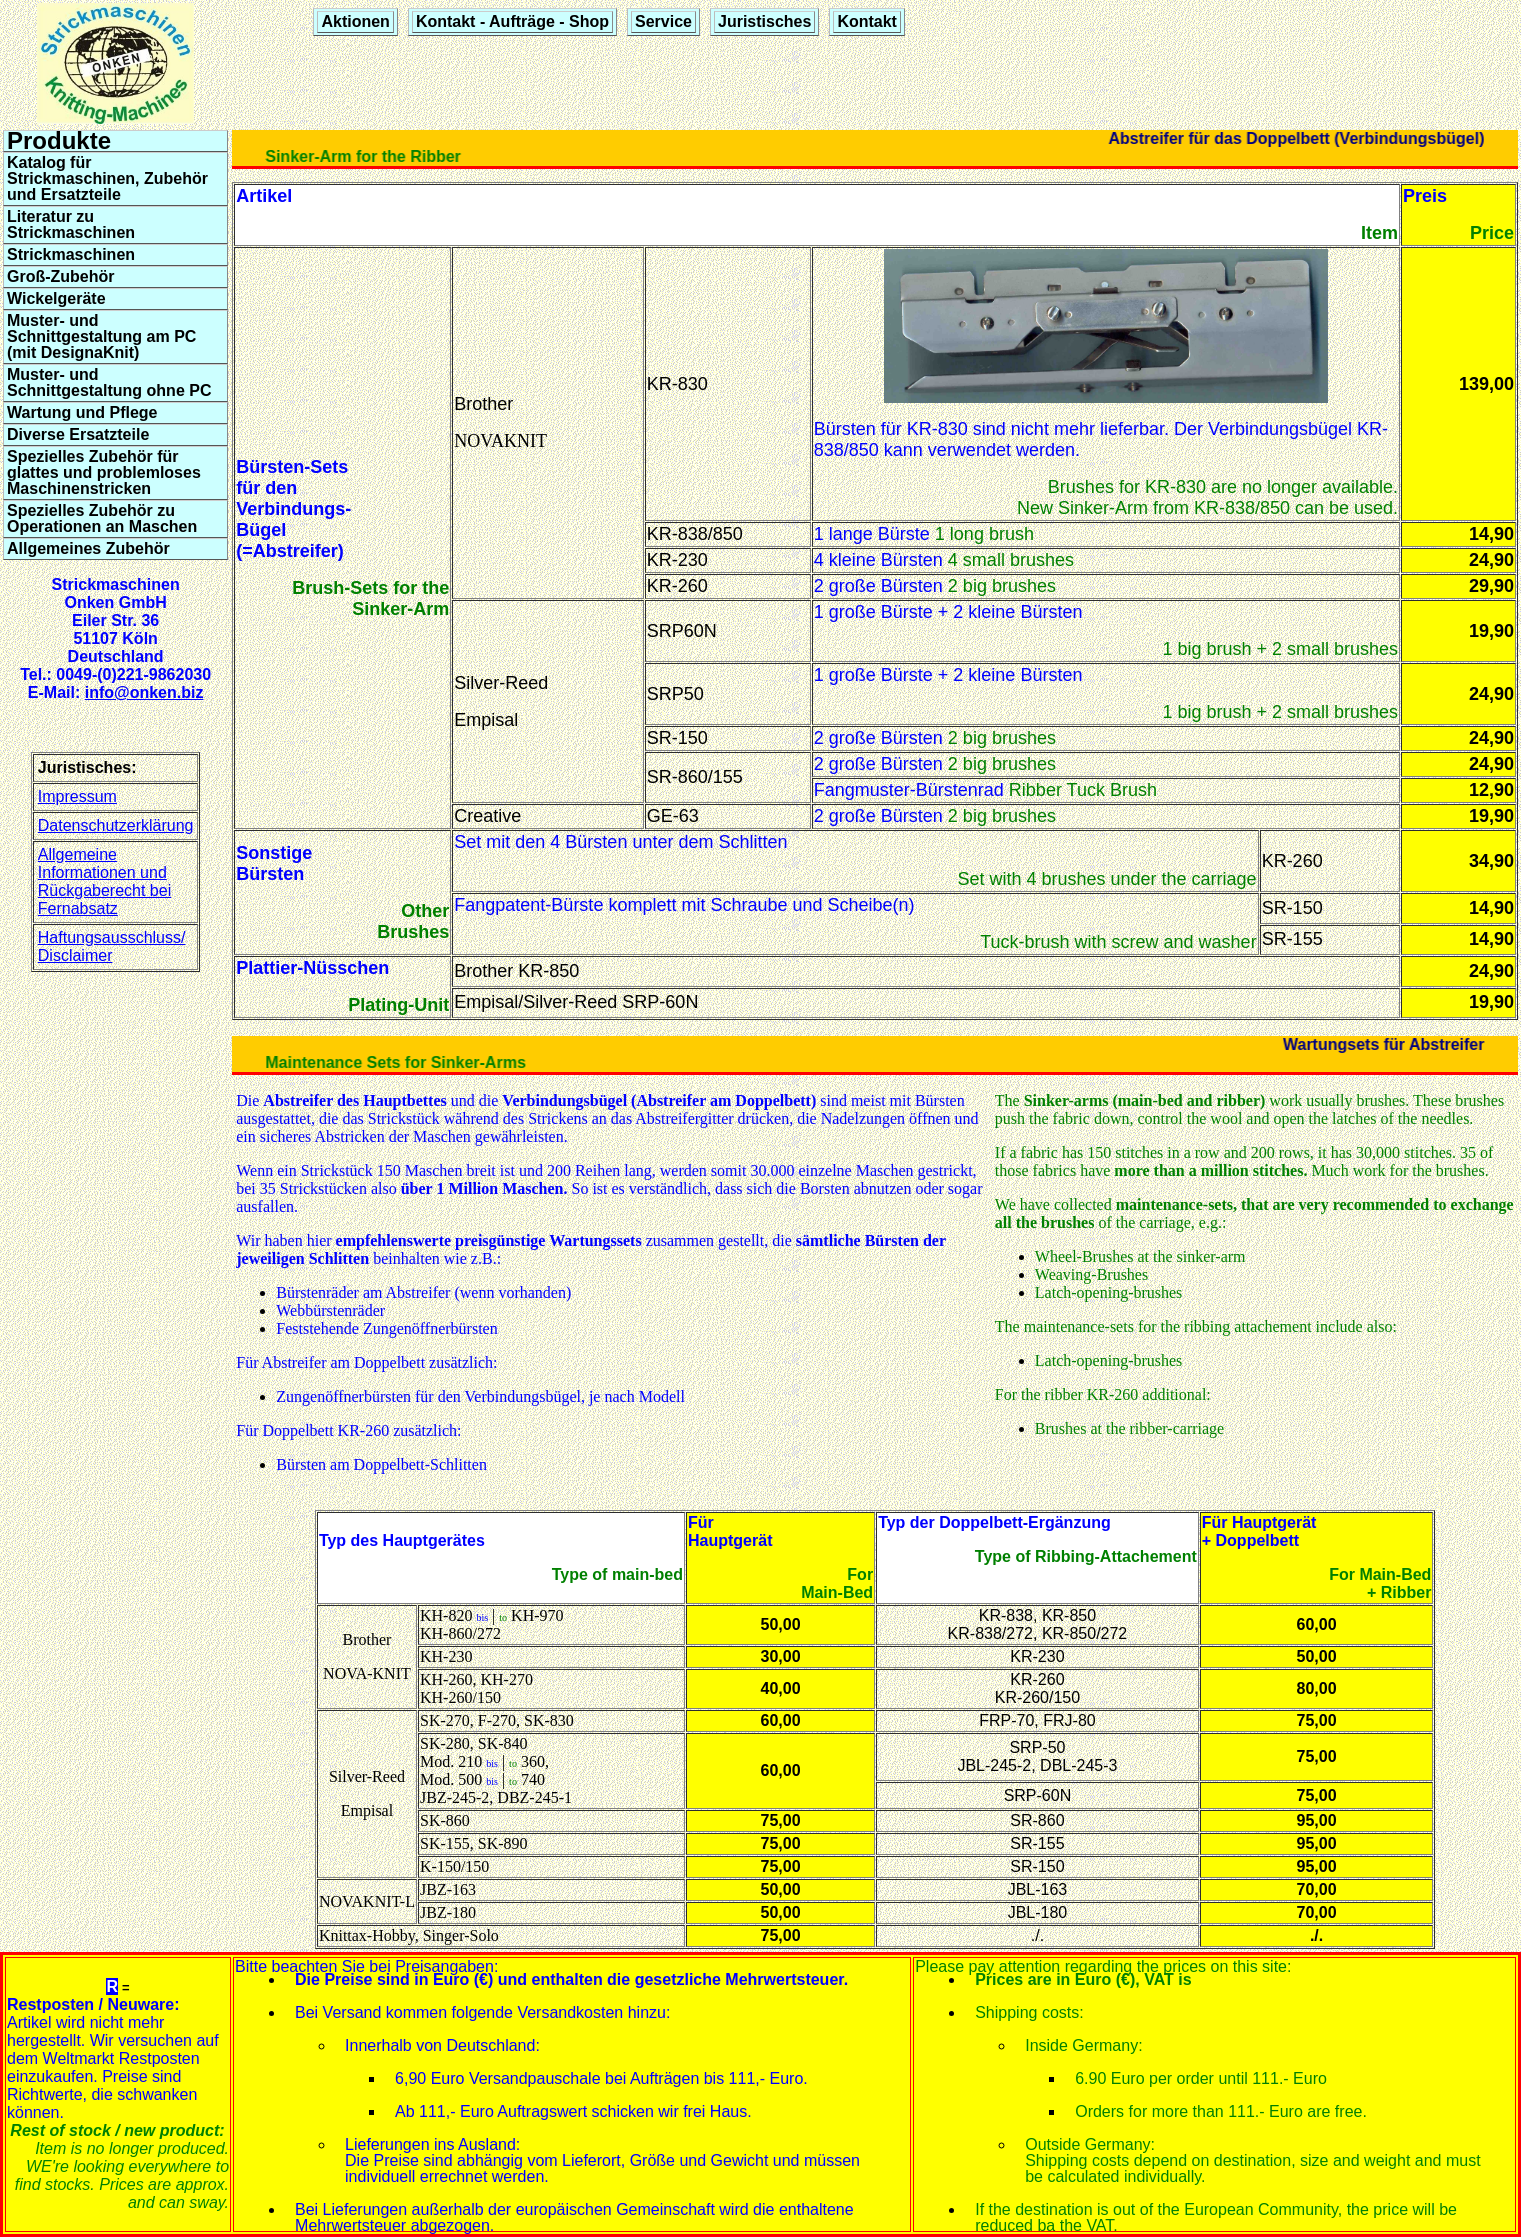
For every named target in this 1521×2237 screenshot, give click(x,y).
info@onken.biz (144, 692)
